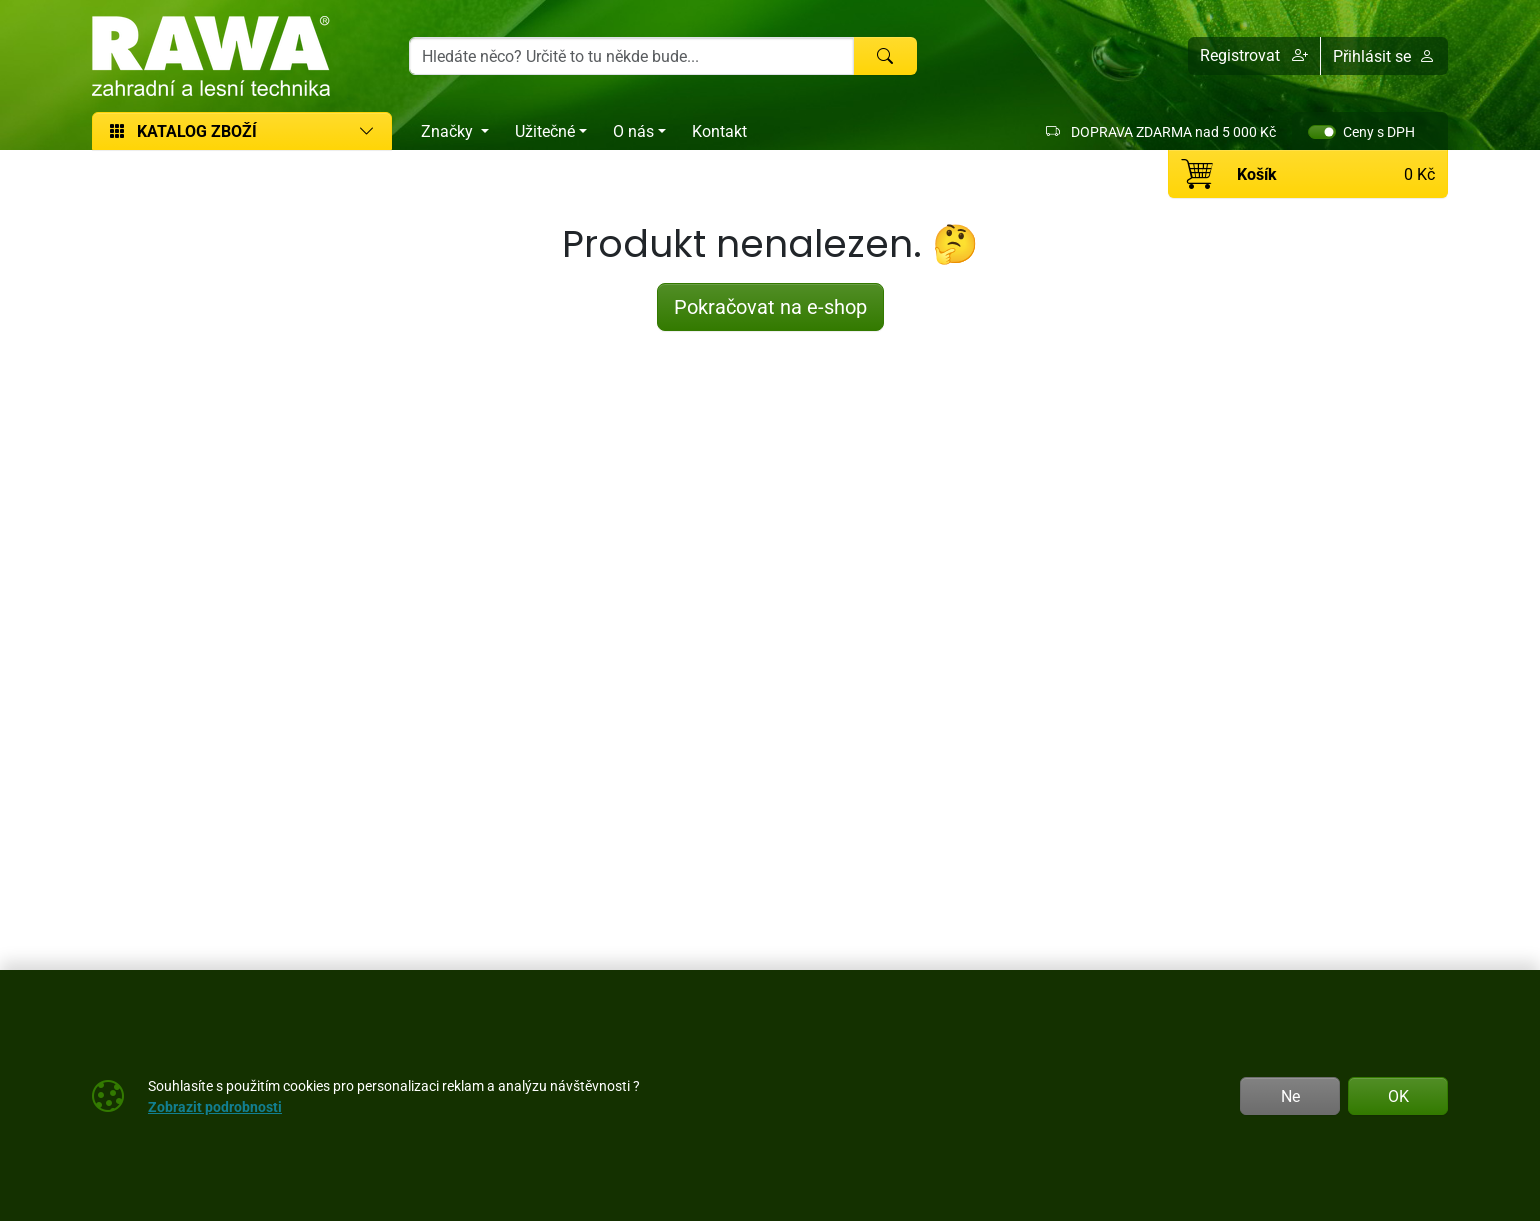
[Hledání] (631, 56)
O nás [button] (633, 131)
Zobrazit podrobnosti (215, 1106)
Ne (1290, 1096)
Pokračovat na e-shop (770, 306)
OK (1398, 1096)
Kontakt (719, 131)
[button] (1254, 56)
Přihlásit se (1384, 56)
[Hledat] (885, 56)
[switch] (1322, 132)
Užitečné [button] (545, 131)
